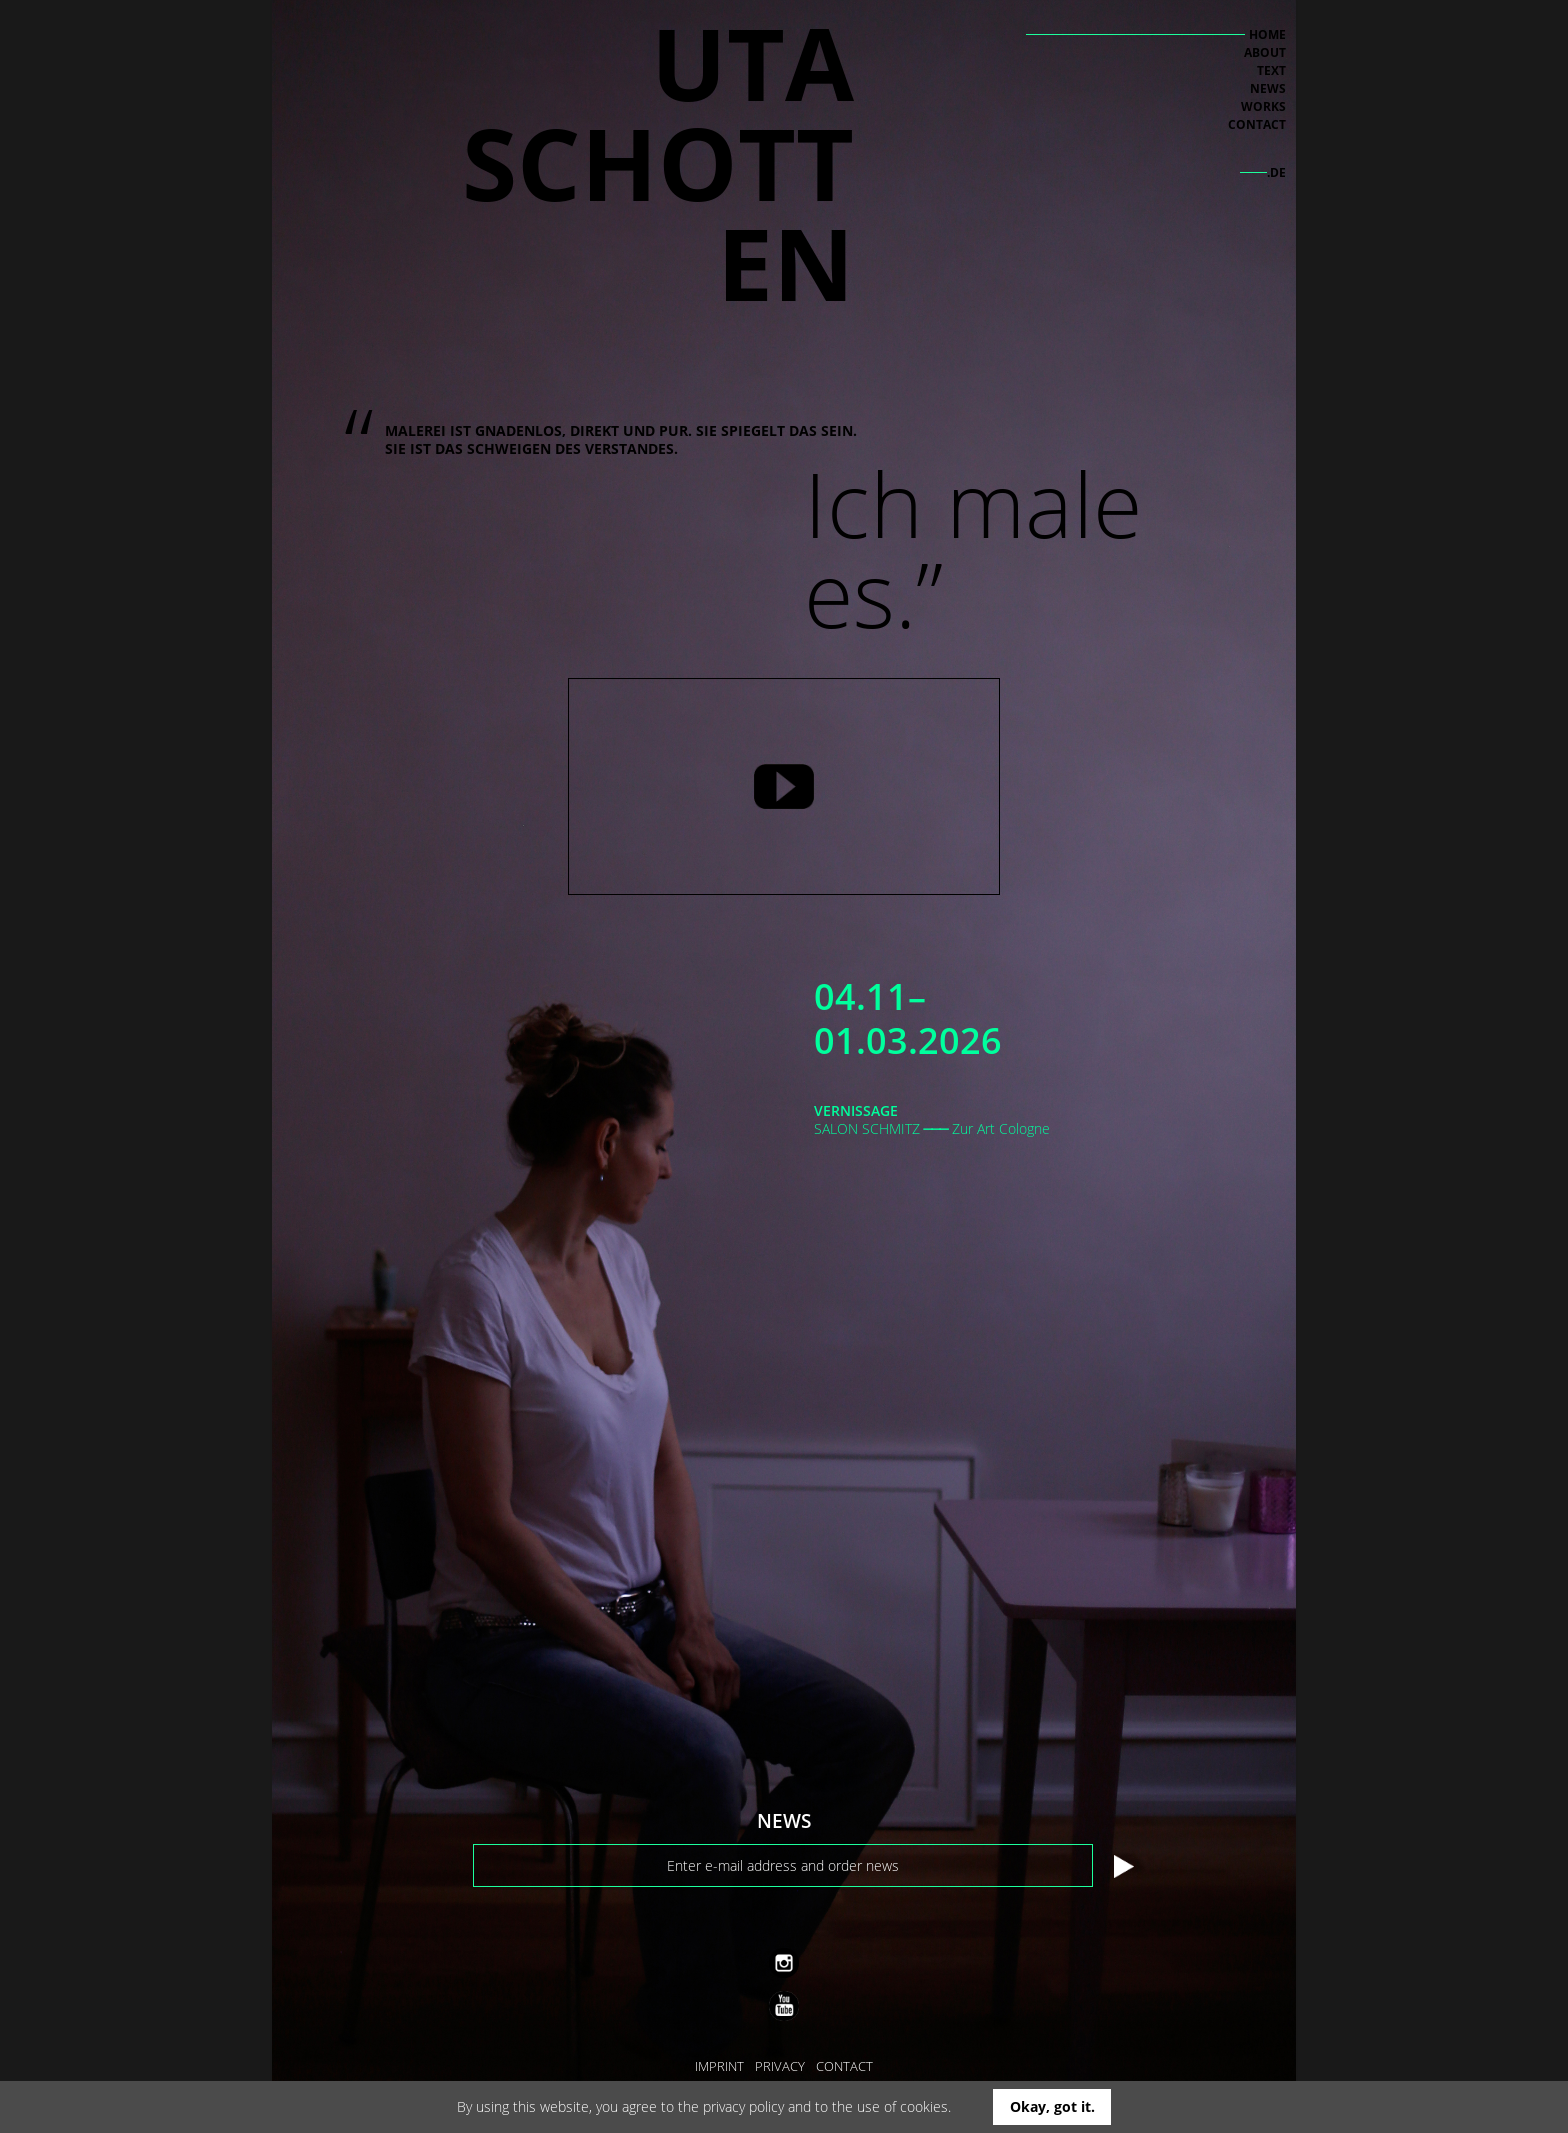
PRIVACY (780, 2066)
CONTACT (844, 2066)
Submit (1124, 1867)
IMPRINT (719, 2066)
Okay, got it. (1052, 2106)
